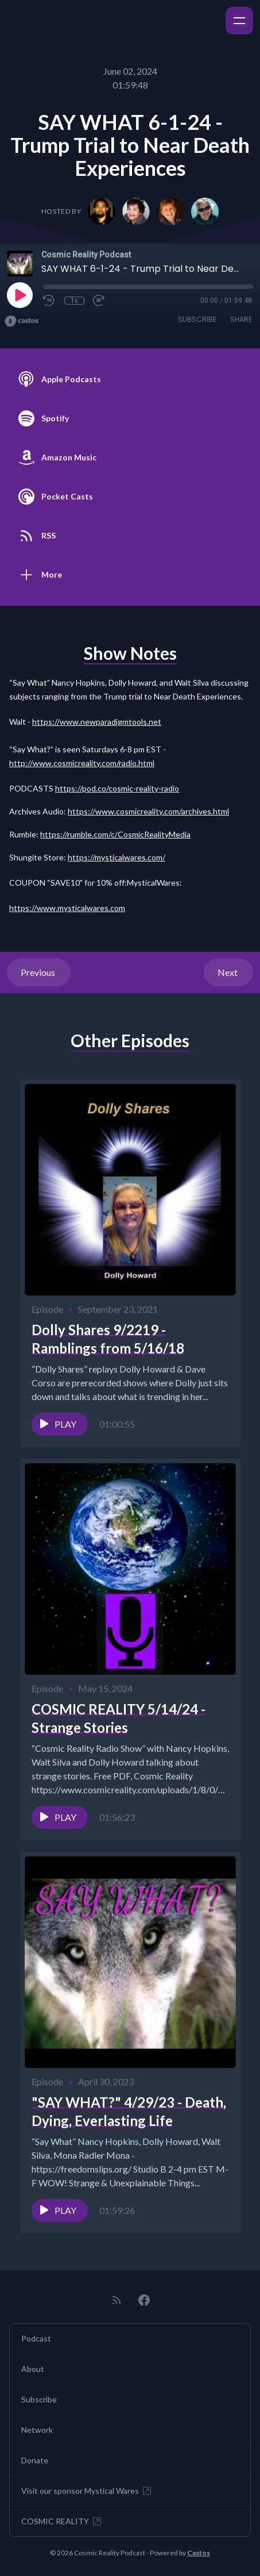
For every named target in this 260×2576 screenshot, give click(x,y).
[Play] (19, 294)
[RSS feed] (116, 2300)
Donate (34, 2460)
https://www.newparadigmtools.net (96, 721)
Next (228, 972)
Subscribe (197, 319)
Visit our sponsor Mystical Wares (87, 2491)
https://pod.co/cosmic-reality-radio (117, 788)
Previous (39, 972)
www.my (52, 908)
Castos (198, 2552)
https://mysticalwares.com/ (116, 857)
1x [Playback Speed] (74, 301)
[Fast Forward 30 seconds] (99, 300)
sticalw (80, 908)
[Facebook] (144, 2300)
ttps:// (25, 908)
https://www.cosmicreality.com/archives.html (148, 811)
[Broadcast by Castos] (21, 321)
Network (37, 2430)
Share (241, 319)
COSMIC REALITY (62, 2521)
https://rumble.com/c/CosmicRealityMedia (115, 834)
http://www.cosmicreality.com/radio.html (81, 763)
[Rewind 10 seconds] (49, 300)
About (32, 2369)
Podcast (36, 2338)
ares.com (109, 908)
